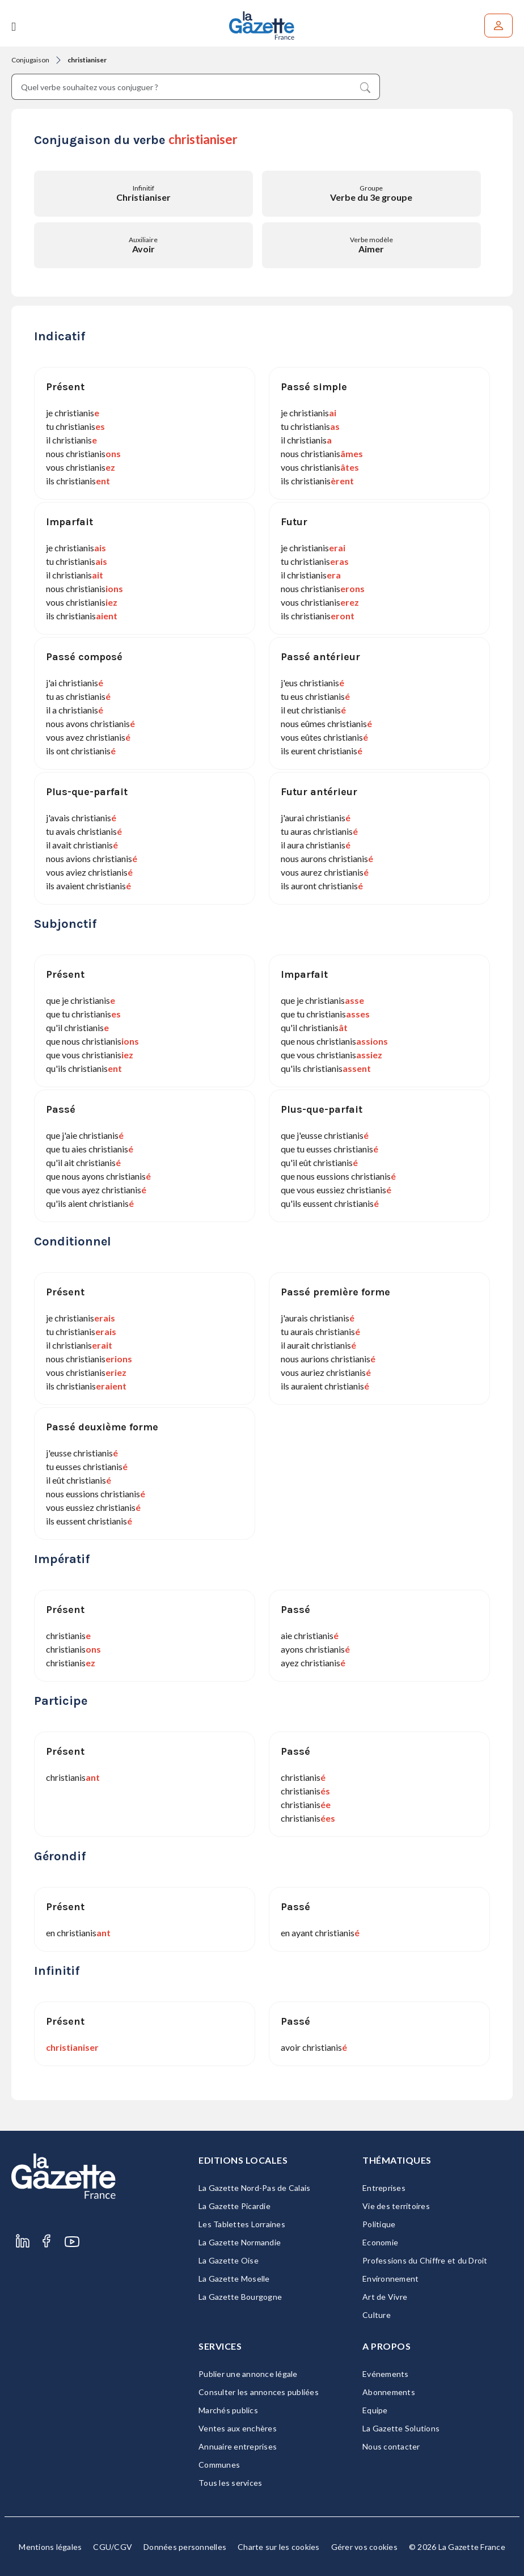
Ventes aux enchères (237, 2428)
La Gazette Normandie (239, 2242)
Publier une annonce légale (248, 2374)
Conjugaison (30, 60)
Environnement (390, 2278)
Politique (378, 2224)
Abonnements (388, 2392)
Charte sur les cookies (279, 2547)
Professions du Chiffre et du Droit (425, 2260)
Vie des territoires (396, 2206)
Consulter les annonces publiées (258, 2392)
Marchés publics (228, 2410)
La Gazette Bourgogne (240, 2296)
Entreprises (383, 2188)
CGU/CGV (112, 2547)
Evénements (385, 2374)
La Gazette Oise (228, 2260)
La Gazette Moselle (234, 2278)
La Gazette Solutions (401, 2428)
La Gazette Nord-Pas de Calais (254, 2188)
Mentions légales (50, 2547)
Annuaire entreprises (237, 2446)
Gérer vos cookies (364, 2547)
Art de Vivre (384, 2296)
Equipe (375, 2410)
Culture (376, 2315)
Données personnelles (184, 2547)
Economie (380, 2242)
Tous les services (230, 2483)
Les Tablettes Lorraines (241, 2224)
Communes (219, 2464)
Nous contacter (391, 2446)
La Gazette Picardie (234, 2206)
